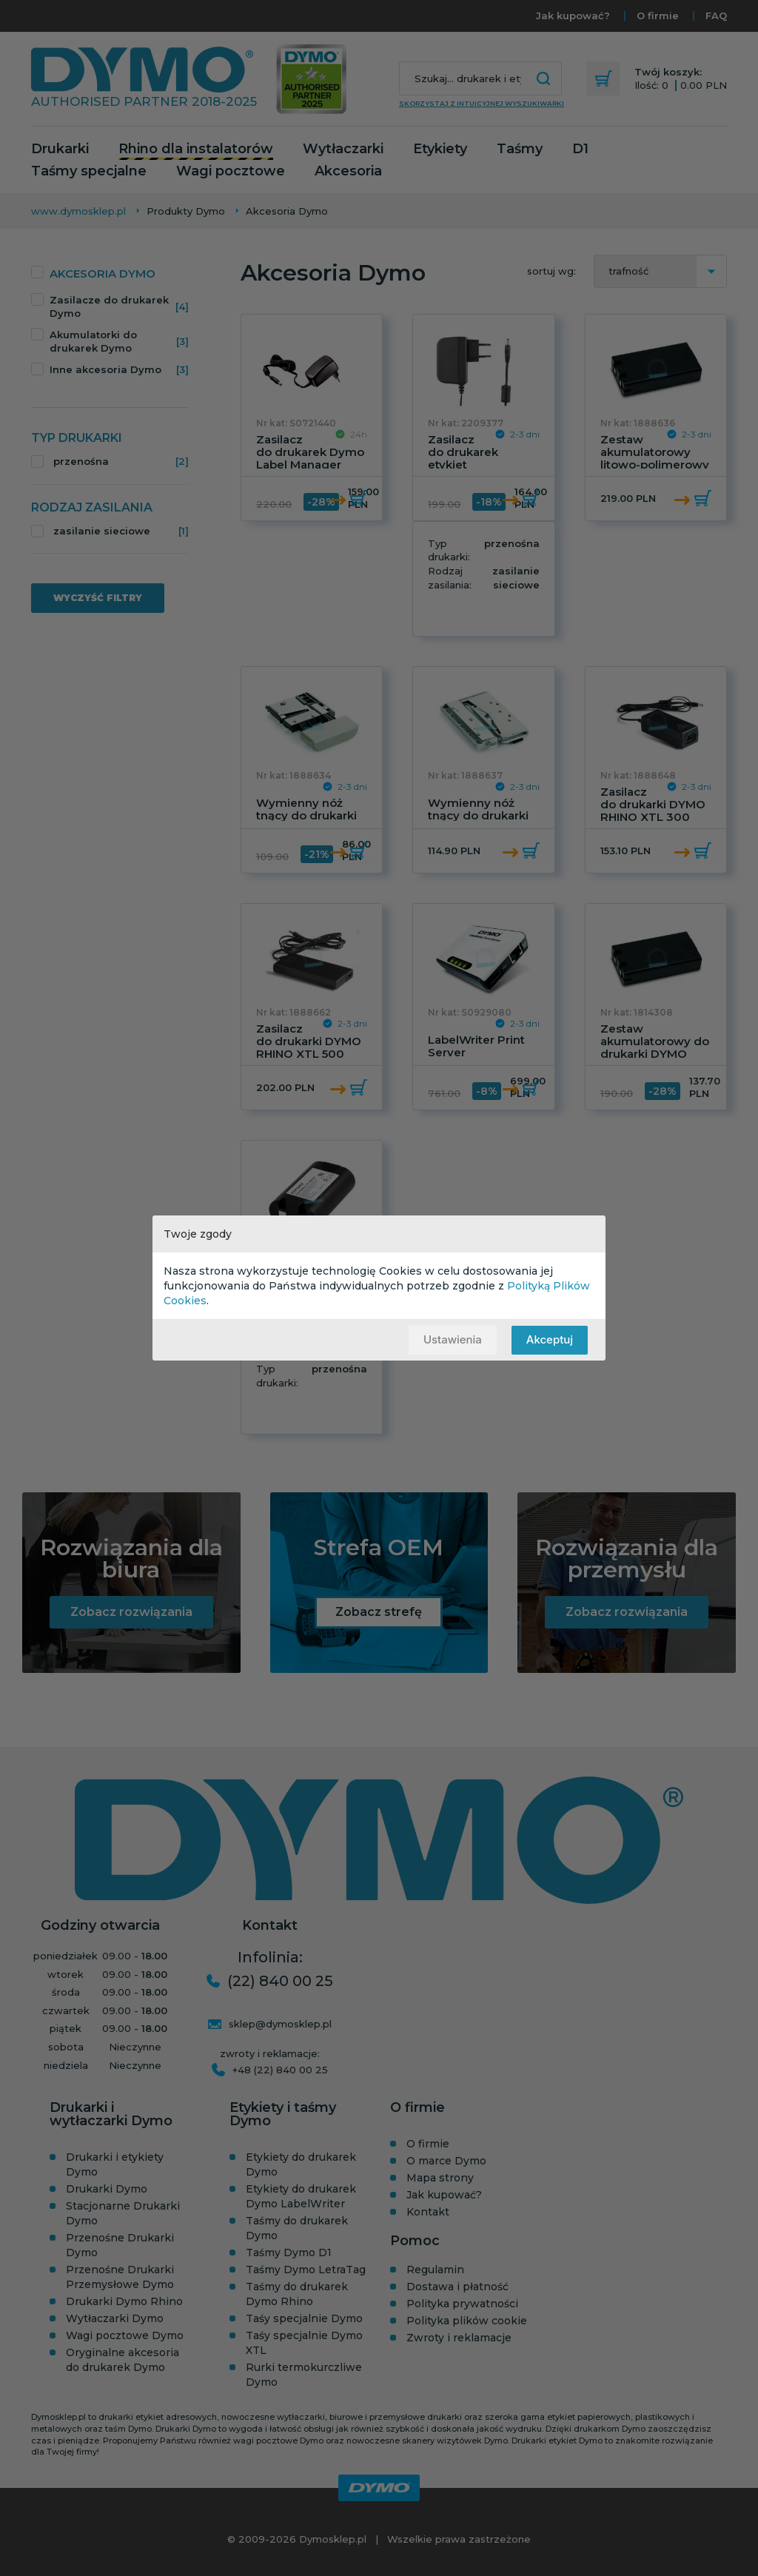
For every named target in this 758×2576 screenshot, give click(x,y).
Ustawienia (452, 1339)
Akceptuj (549, 1339)
